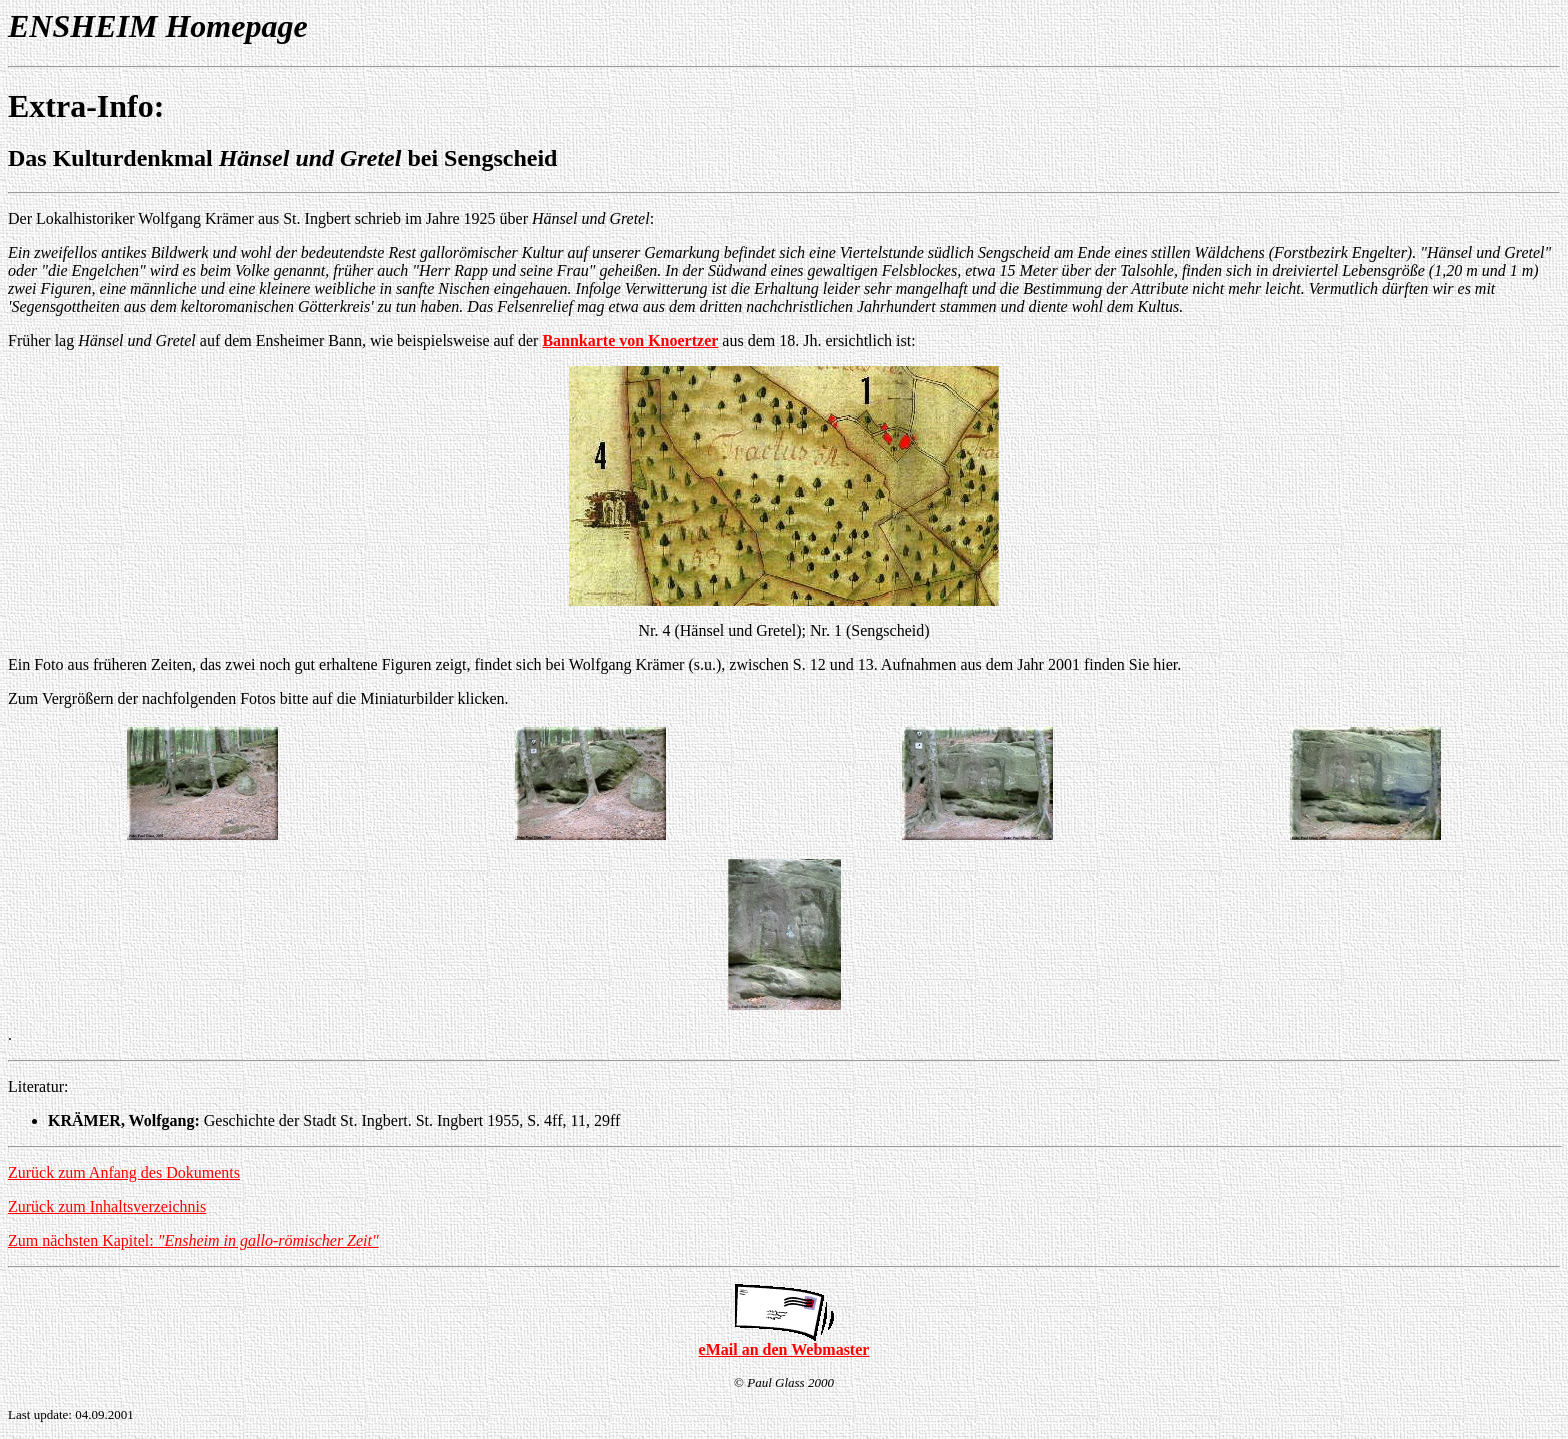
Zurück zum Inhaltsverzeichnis (107, 1206)
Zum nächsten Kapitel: (193, 1240)
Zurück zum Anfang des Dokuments (124, 1172)
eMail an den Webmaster (784, 1349)
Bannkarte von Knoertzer (630, 340)
